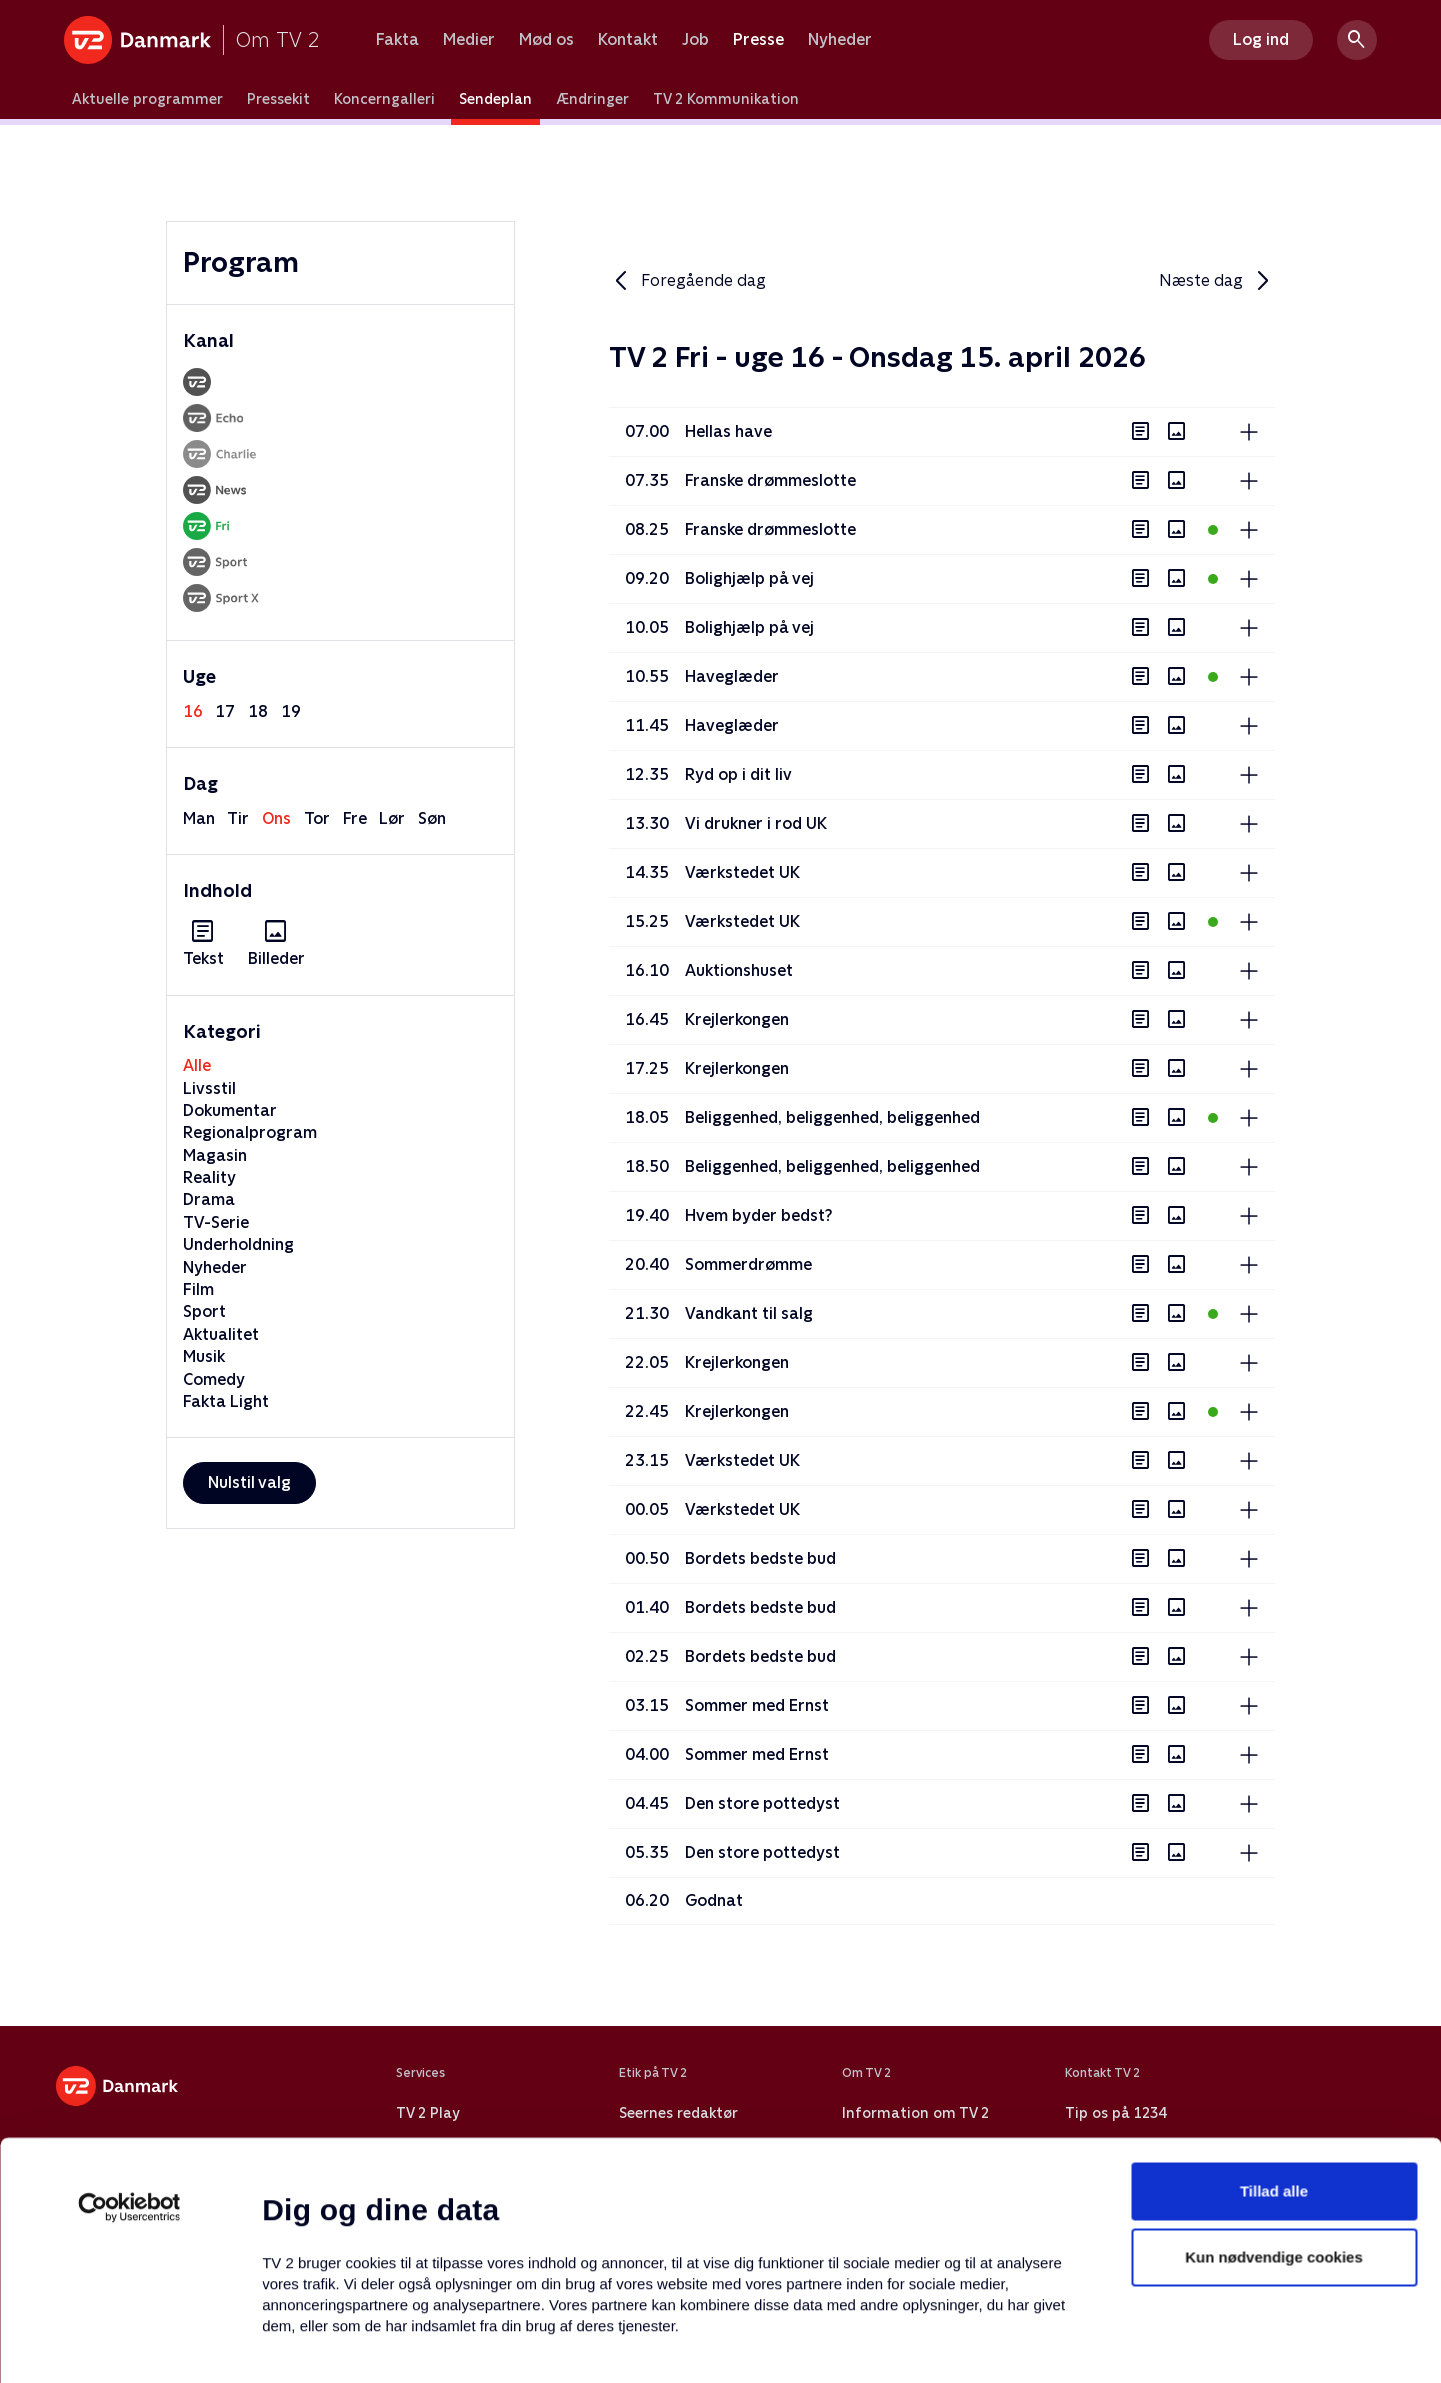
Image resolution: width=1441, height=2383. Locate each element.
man (199, 818)
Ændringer (592, 99)
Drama (209, 1199)
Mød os (546, 40)
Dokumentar (230, 1110)
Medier (469, 40)
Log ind (1261, 39)
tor (317, 818)
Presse (758, 40)
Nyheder (840, 40)
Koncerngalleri (384, 99)
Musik (204, 1356)
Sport (204, 1311)
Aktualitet (221, 1334)
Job (695, 40)
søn (432, 818)
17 (225, 711)
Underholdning (238, 1244)
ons (276, 818)
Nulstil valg (249, 1482)
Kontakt (628, 40)
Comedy (214, 1379)
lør (392, 818)
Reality (209, 1177)
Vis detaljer (969, 2343)
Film (198, 1289)
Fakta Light (226, 1401)
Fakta (397, 40)
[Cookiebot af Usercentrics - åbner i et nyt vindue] (129, 2069)
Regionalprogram (250, 1132)
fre (355, 818)
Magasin (215, 1155)
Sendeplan (495, 99)
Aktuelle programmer (147, 99)
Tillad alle (1274, 2052)
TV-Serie (216, 1222)
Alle (197, 1065)
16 (193, 711)
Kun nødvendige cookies (1274, 2118)
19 (291, 711)
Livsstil (209, 1088)
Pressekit (278, 99)
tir (238, 818)
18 (258, 711)
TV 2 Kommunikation (726, 99)
